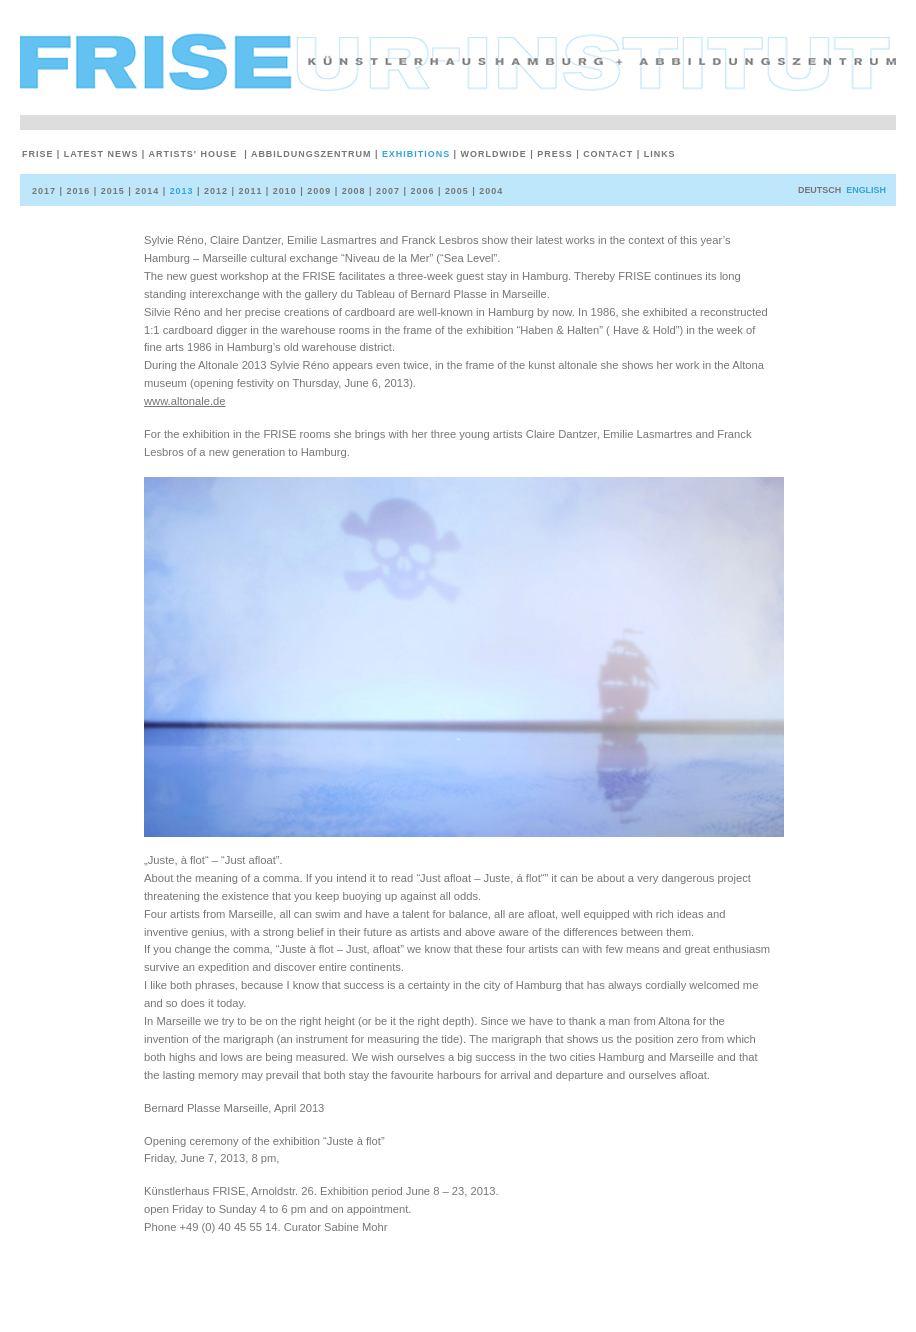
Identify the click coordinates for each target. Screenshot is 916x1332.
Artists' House (193, 154)
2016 (76, 191)
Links (658, 154)
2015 (111, 191)
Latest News (99, 154)
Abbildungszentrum (309, 154)
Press (553, 154)
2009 (317, 191)
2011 (248, 191)
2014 (145, 191)
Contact (606, 154)
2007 (386, 191)
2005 (455, 191)
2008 (352, 191)
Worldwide (492, 154)
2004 (489, 191)
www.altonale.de (184, 401)
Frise (39, 154)
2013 (180, 191)
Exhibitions (414, 154)
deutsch (819, 190)
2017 (45, 191)
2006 (420, 191)
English (866, 190)
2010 (283, 191)
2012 (214, 191)
